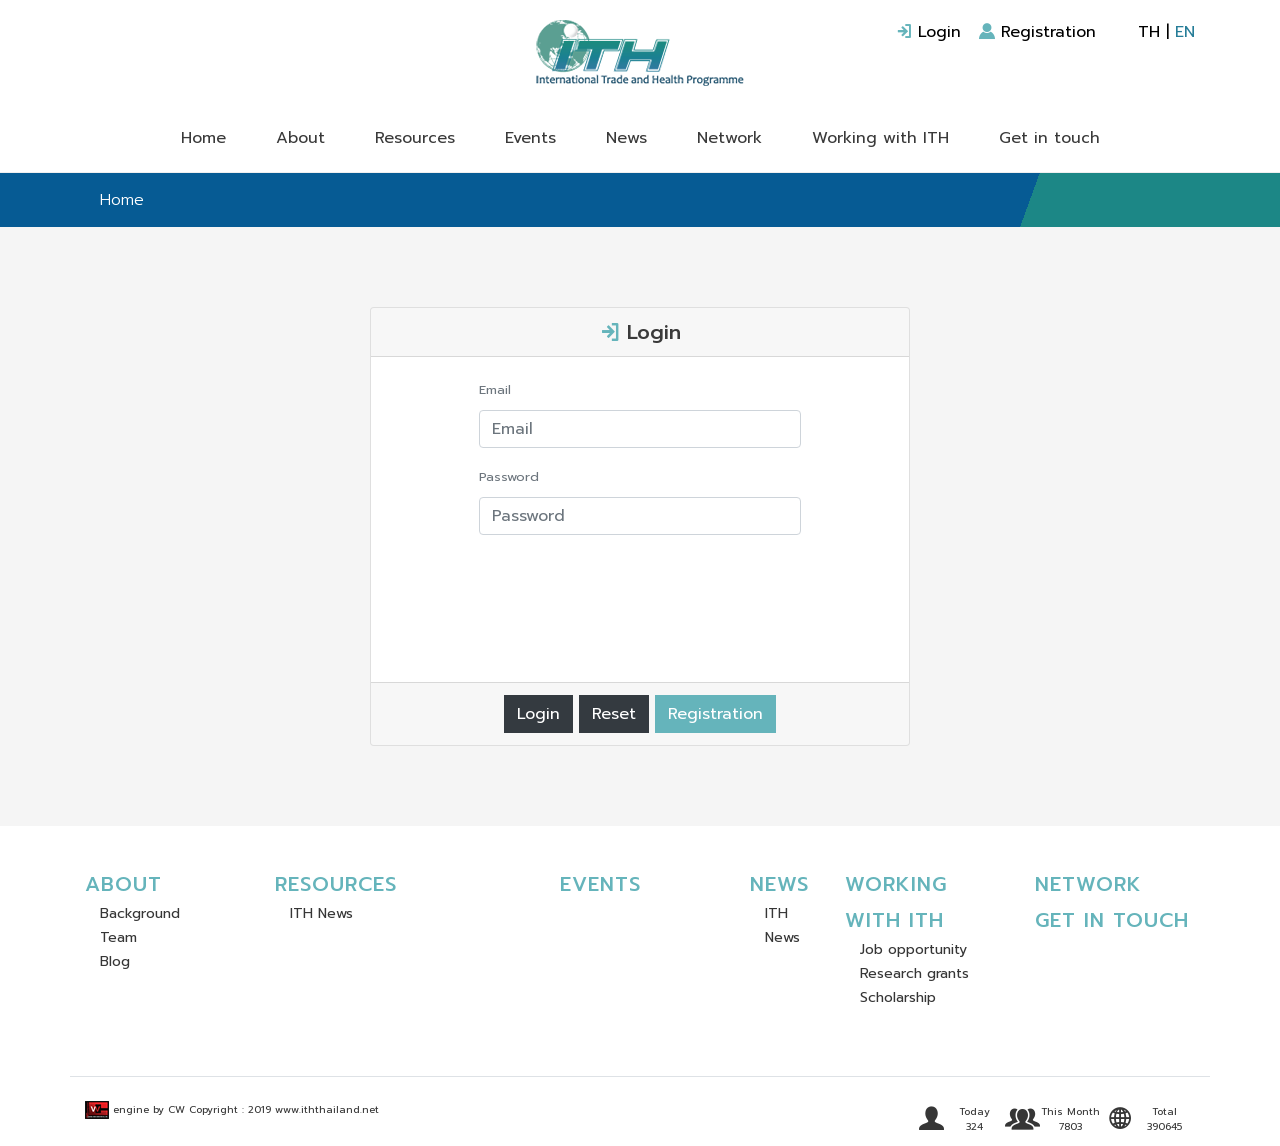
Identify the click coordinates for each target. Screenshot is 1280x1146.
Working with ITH (880, 138)
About (300, 138)
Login (928, 32)
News (626, 138)
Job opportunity (913, 949)
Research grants (914, 973)
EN (1185, 32)
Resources (415, 138)
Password (509, 476)
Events (530, 138)
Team (118, 937)
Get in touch (1049, 138)
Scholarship (898, 997)
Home (203, 138)
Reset (614, 714)
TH (1149, 32)
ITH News (321, 913)
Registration (1037, 32)
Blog (115, 961)
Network (729, 138)
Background (140, 913)
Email (495, 389)
